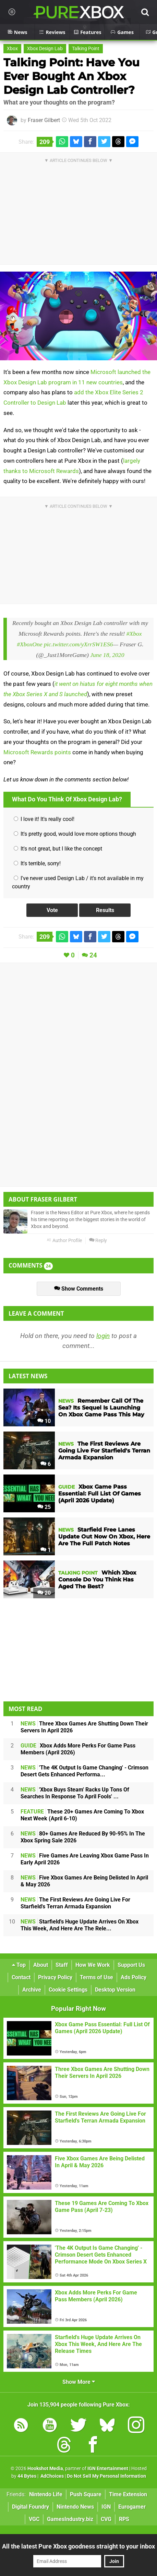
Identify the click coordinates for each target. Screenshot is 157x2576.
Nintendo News (75, 2506)
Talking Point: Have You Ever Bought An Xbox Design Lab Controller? (71, 76)
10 (44, 1421)
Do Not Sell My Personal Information (106, 2476)
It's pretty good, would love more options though (75, 834)
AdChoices (51, 2476)
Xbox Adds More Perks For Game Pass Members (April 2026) (78, 1749)
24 (93, 955)
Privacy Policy (55, 1977)
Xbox (12, 49)
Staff (62, 1965)
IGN (106, 2506)
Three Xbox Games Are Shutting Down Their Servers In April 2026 (84, 1727)
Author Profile (64, 1240)
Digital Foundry (30, 2506)
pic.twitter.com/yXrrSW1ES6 (78, 644)
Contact (21, 1977)
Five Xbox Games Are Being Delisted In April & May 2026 (84, 1881)
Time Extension (128, 2494)
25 (44, 1507)
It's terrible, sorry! (37, 863)
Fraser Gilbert (44, 120)
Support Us (131, 1965)
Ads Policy (133, 1977)
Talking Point (85, 49)
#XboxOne (29, 644)
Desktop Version (115, 1989)
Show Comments (78, 1288)
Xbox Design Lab (45, 49)
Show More (78, 2382)
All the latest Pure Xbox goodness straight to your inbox (78, 2546)
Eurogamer (132, 2506)
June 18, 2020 (107, 654)
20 (44, 1593)
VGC (34, 2519)
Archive (31, 1989)
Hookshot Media (45, 2468)
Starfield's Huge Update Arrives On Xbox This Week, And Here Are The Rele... (79, 1925)
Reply (98, 1240)
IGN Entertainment (107, 2468)
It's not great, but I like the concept (58, 848)
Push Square (85, 2494)
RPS (124, 2519)
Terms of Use (96, 1977)
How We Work (92, 1965)
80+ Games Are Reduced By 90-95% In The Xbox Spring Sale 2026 (83, 1837)
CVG (106, 2519)
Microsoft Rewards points (37, 752)
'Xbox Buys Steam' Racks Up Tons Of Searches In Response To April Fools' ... (75, 1793)
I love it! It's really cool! (44, 819)
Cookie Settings (68, 1989)
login (103, 1336)
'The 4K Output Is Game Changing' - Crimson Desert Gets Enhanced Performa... (84, 1771)
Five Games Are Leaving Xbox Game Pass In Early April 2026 (85, 1859)
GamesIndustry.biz (70, 2519)
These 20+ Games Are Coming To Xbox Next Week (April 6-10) (82, 1815)
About (40, 1965)
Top (19, 1965)
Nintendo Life (45, 2494)
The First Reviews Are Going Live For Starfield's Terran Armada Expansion (75, 1903)
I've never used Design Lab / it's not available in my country (78, 882)
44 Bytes (26, 2476)
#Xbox (134, 633)
